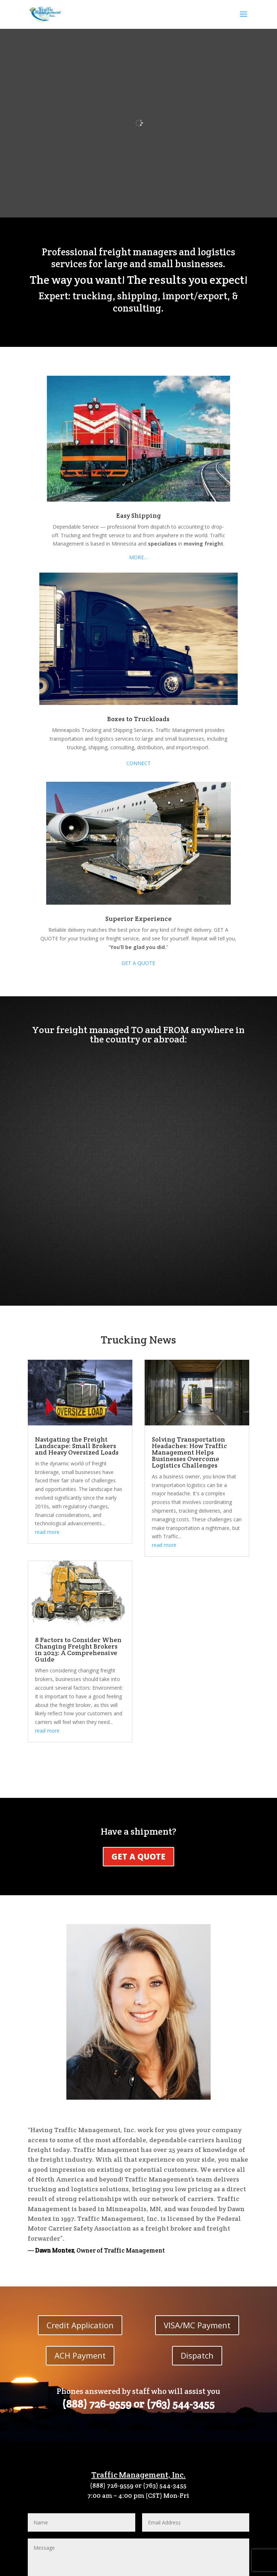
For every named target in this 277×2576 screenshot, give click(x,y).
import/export (194, 296)
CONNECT (138, 763)
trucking (92, 296)
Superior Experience (138, 918)
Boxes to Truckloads (138, 719)
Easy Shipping (138, 515)
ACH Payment (80, 2355)
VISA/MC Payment (197, 2325)
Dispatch (197, 2355)
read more (47, 1532)
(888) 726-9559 (96, 2404)
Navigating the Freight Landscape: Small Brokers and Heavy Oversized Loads (77, 1445)
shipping (137, 296)
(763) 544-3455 (180, 2404)
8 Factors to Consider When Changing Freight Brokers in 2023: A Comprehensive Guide (78, 1649)
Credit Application (80, 2325)
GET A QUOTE (138, 963)
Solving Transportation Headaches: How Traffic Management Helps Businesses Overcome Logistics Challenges (189, 1452)
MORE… (138, 557)
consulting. (138, 308)
